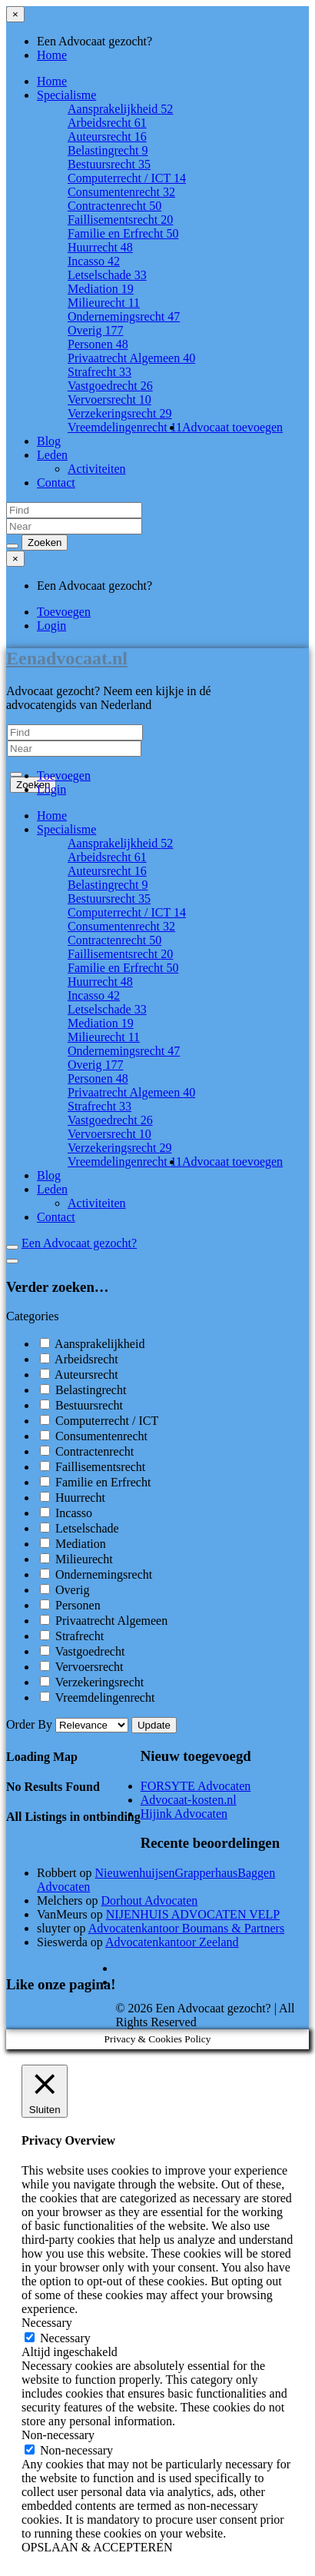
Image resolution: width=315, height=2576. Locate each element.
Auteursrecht (107, 136)
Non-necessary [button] (58, 2434)
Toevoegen (64, 611)
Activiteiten (97, 468)
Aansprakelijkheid (120, 108)
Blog (49, 441)
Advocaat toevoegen (232, 427)
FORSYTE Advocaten (196, 1785)
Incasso (94, 261)
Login (51, 625)
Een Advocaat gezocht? (79, 1243)
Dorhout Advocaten (149, 1900)
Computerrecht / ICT (127, 178)
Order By (68, 1724)
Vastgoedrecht (110, 385)
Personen (98, 344)
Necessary (65, 2338)
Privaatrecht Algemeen (131, 357)
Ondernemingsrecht (124, 316)
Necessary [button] (47, 2322)
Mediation (101, 288)
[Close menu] (15, 14)
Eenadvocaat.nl (67, 658)
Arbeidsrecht (107, 122)
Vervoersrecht (109, 399)
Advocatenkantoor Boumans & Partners (186, 1928)
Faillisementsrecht (120, 219)
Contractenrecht (114, 205)
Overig (95, 330)
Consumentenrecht (121, 191)
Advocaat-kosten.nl (189, 1799)
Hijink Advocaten (184, 1813)
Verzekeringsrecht (120, 413)
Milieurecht (104, 302)
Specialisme (66, 95)
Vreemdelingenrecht (125, 427)
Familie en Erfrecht (123, 233)
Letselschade (107, 274)
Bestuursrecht (109, 164)
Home (52, 55)
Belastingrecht (108, 150)
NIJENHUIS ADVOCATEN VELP (193, 1914)
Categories (32, 1316)
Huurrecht (100, 247)
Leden (52, 454)
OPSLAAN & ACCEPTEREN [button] (97, 2547)
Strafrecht (99, 371)
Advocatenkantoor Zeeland (172, 1942)
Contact (56, 482)
